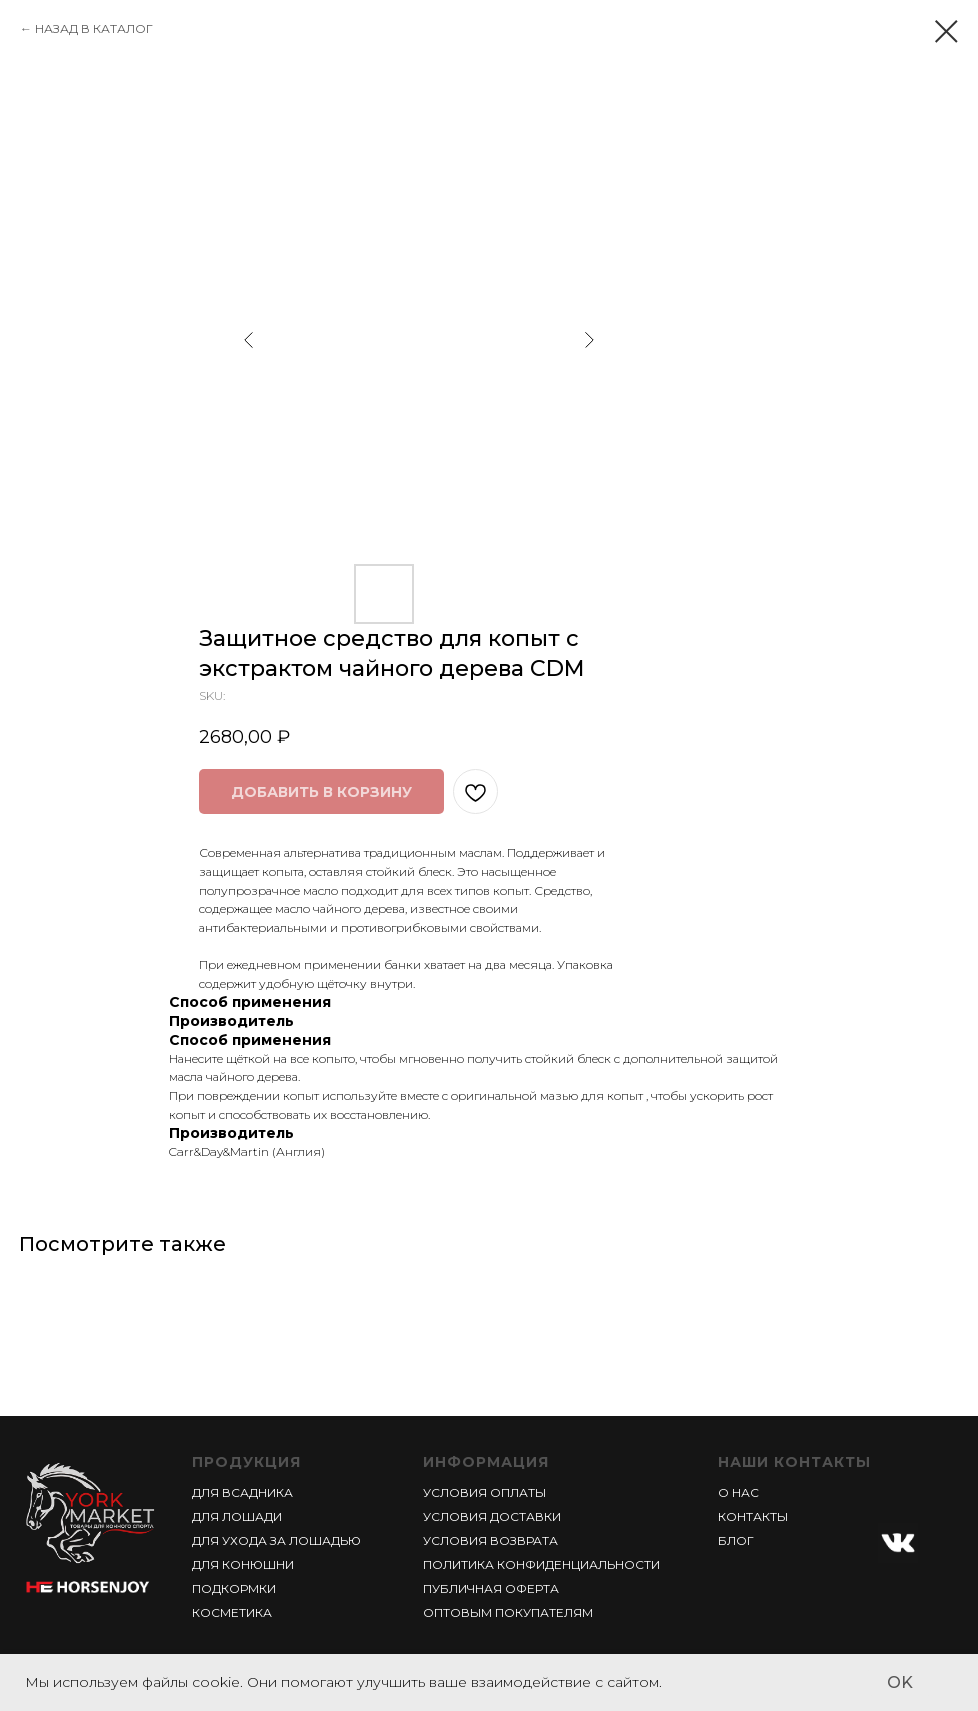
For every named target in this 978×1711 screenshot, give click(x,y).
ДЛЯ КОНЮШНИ (243, 1564)
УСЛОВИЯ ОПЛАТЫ (484, 1492)
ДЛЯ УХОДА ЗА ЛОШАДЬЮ (276, 1540)
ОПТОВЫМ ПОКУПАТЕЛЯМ (508, 1612)
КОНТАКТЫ (753, 1516)
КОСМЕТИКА (232, 1612)
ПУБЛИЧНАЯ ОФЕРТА (491, 1588)
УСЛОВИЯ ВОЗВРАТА (490, 1540)
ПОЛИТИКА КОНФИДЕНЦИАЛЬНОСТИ (541, 1564)
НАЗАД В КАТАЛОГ (94, 28)
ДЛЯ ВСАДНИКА (242, 1492)
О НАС (738, 1492)
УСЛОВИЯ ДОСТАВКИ (492, 1516)
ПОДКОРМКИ (234, 1588)
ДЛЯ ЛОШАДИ (237, 1516)
